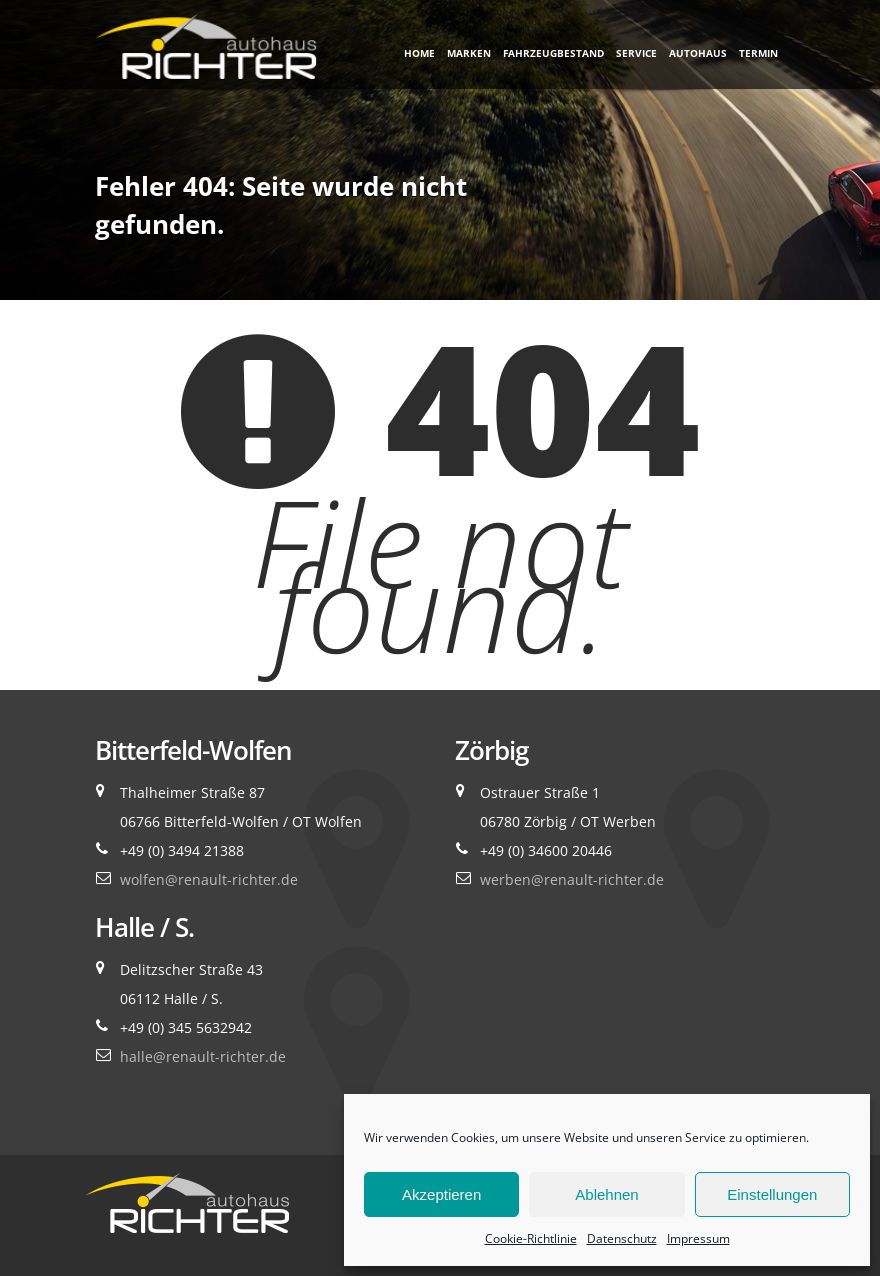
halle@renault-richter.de (203, 1056)
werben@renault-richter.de (572, 879)
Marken (469, 53)
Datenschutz (622, 1238)
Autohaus (698, 53)
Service (636, 53)
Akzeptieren (441, 1194)
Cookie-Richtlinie (531, 1238)
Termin (758, 53)
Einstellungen (772, 1194)
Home (419, 53)
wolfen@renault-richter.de (209, 879)
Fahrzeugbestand (553, 53)
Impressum (698, 1238)
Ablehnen (606, 1194)
